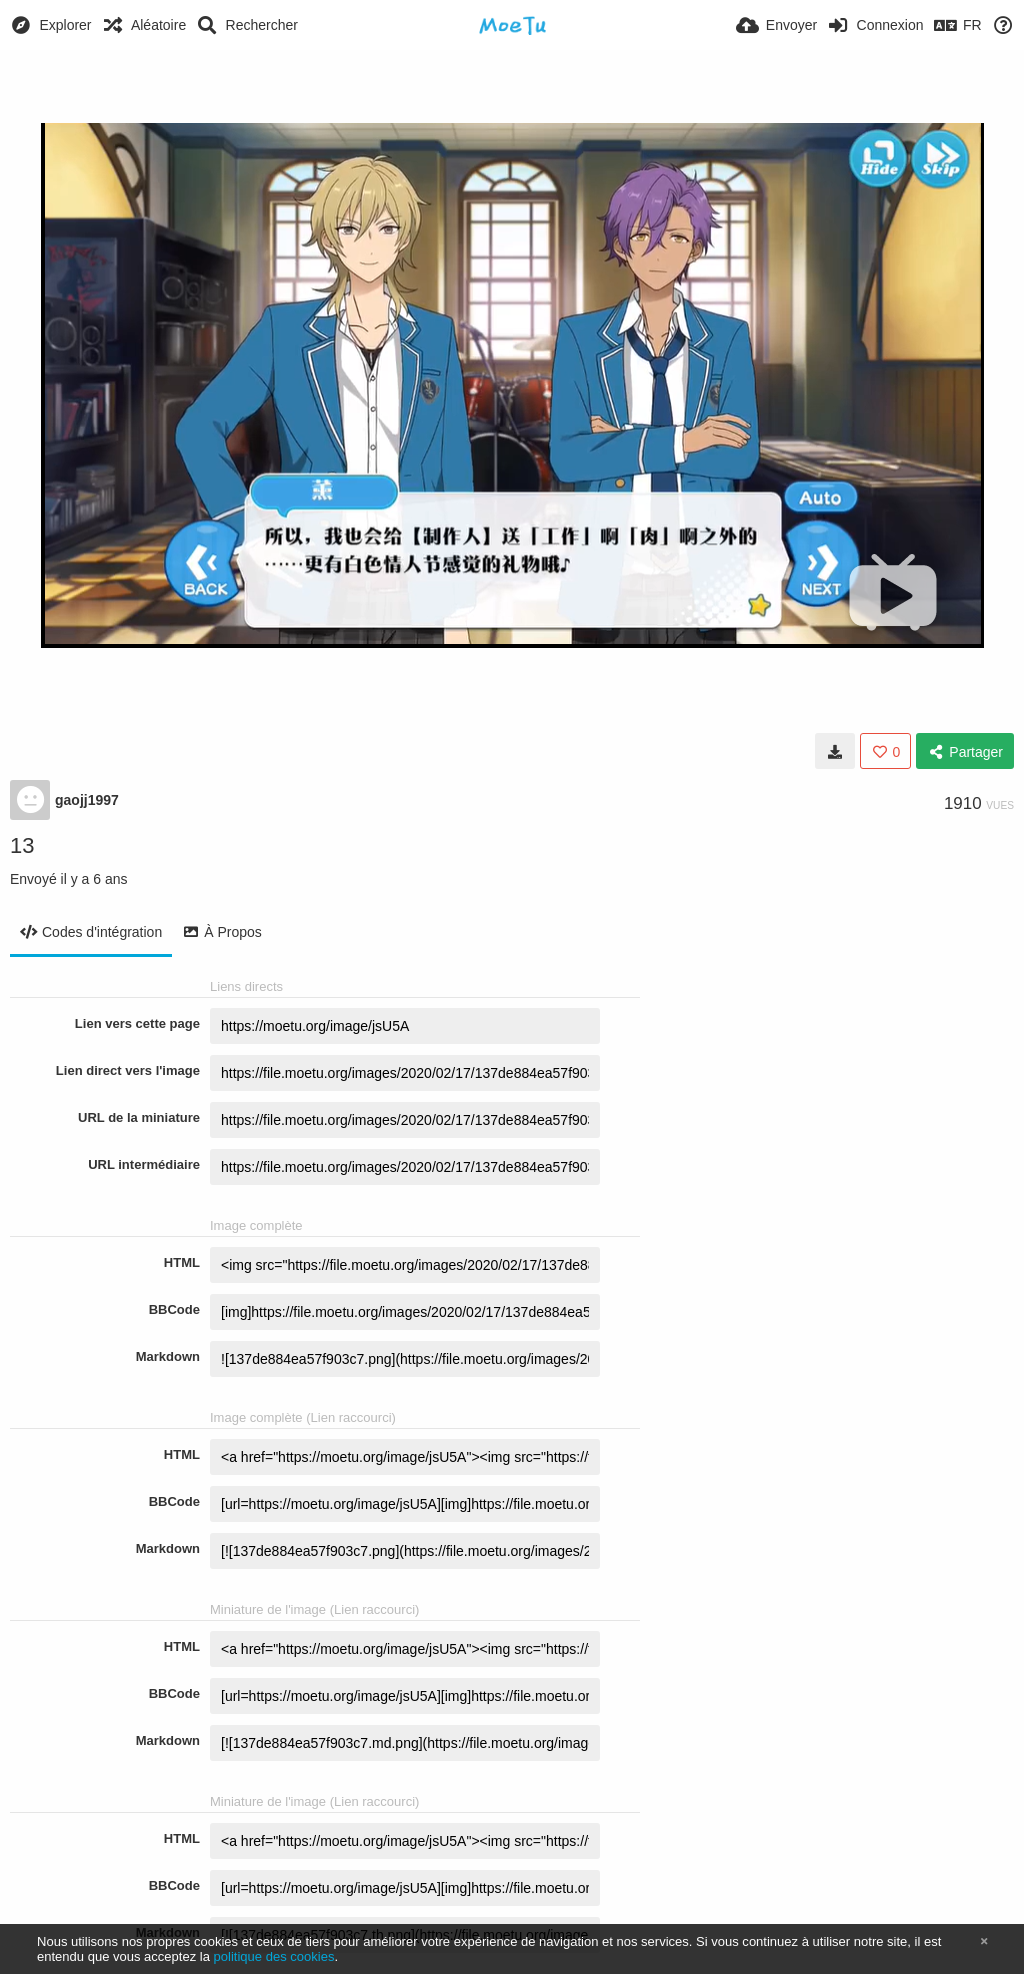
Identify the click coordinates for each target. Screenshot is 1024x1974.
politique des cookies (274, 1956)
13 (22, 845)
